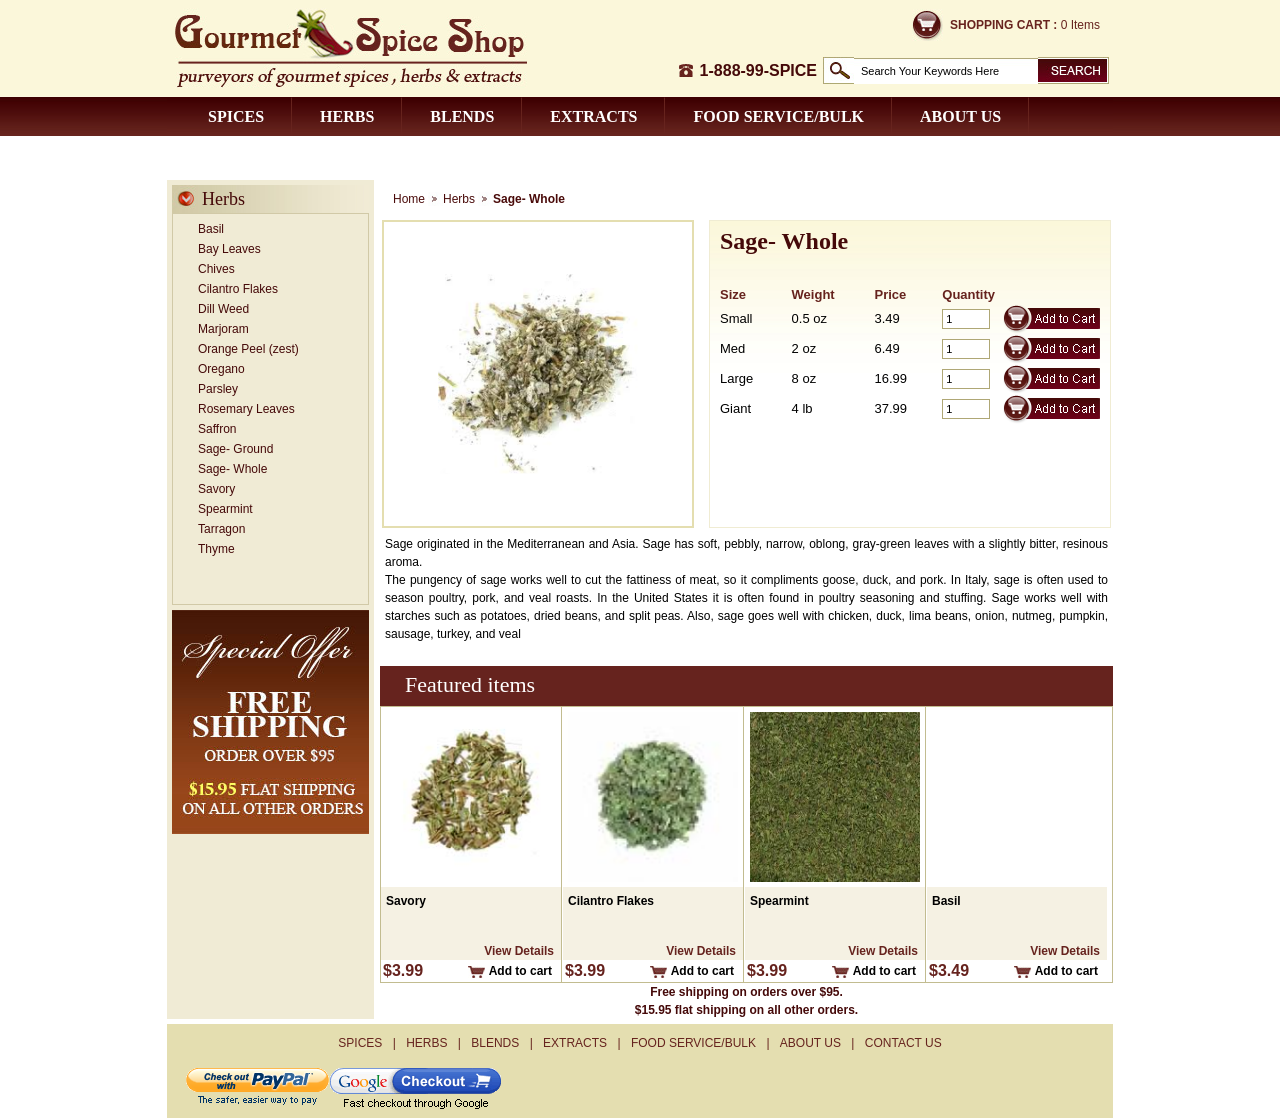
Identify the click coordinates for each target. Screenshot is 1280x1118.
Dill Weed (223, 309)
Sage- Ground (235, 449)
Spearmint (225, 509)
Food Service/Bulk (778, 116)
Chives (216, 269)
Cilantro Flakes (238, 289)
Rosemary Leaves (246, 409)
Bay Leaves (229, 249)
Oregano (221, 369)
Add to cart (520, 971)
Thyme (216, 549)
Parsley (218, 389)
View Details (519, 951)
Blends (462, 116)
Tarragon (221, 529)
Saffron (217, 429)
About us (960, 116)
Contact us (259, 155)
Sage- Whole (232, 469)
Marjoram (223, 329)
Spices (236, 116)
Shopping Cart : (1003, 25)
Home (409, 199)
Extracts (593, 116)
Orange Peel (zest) (248, 349)
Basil (211, 229)
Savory (216, 489)
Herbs (347, 116)
